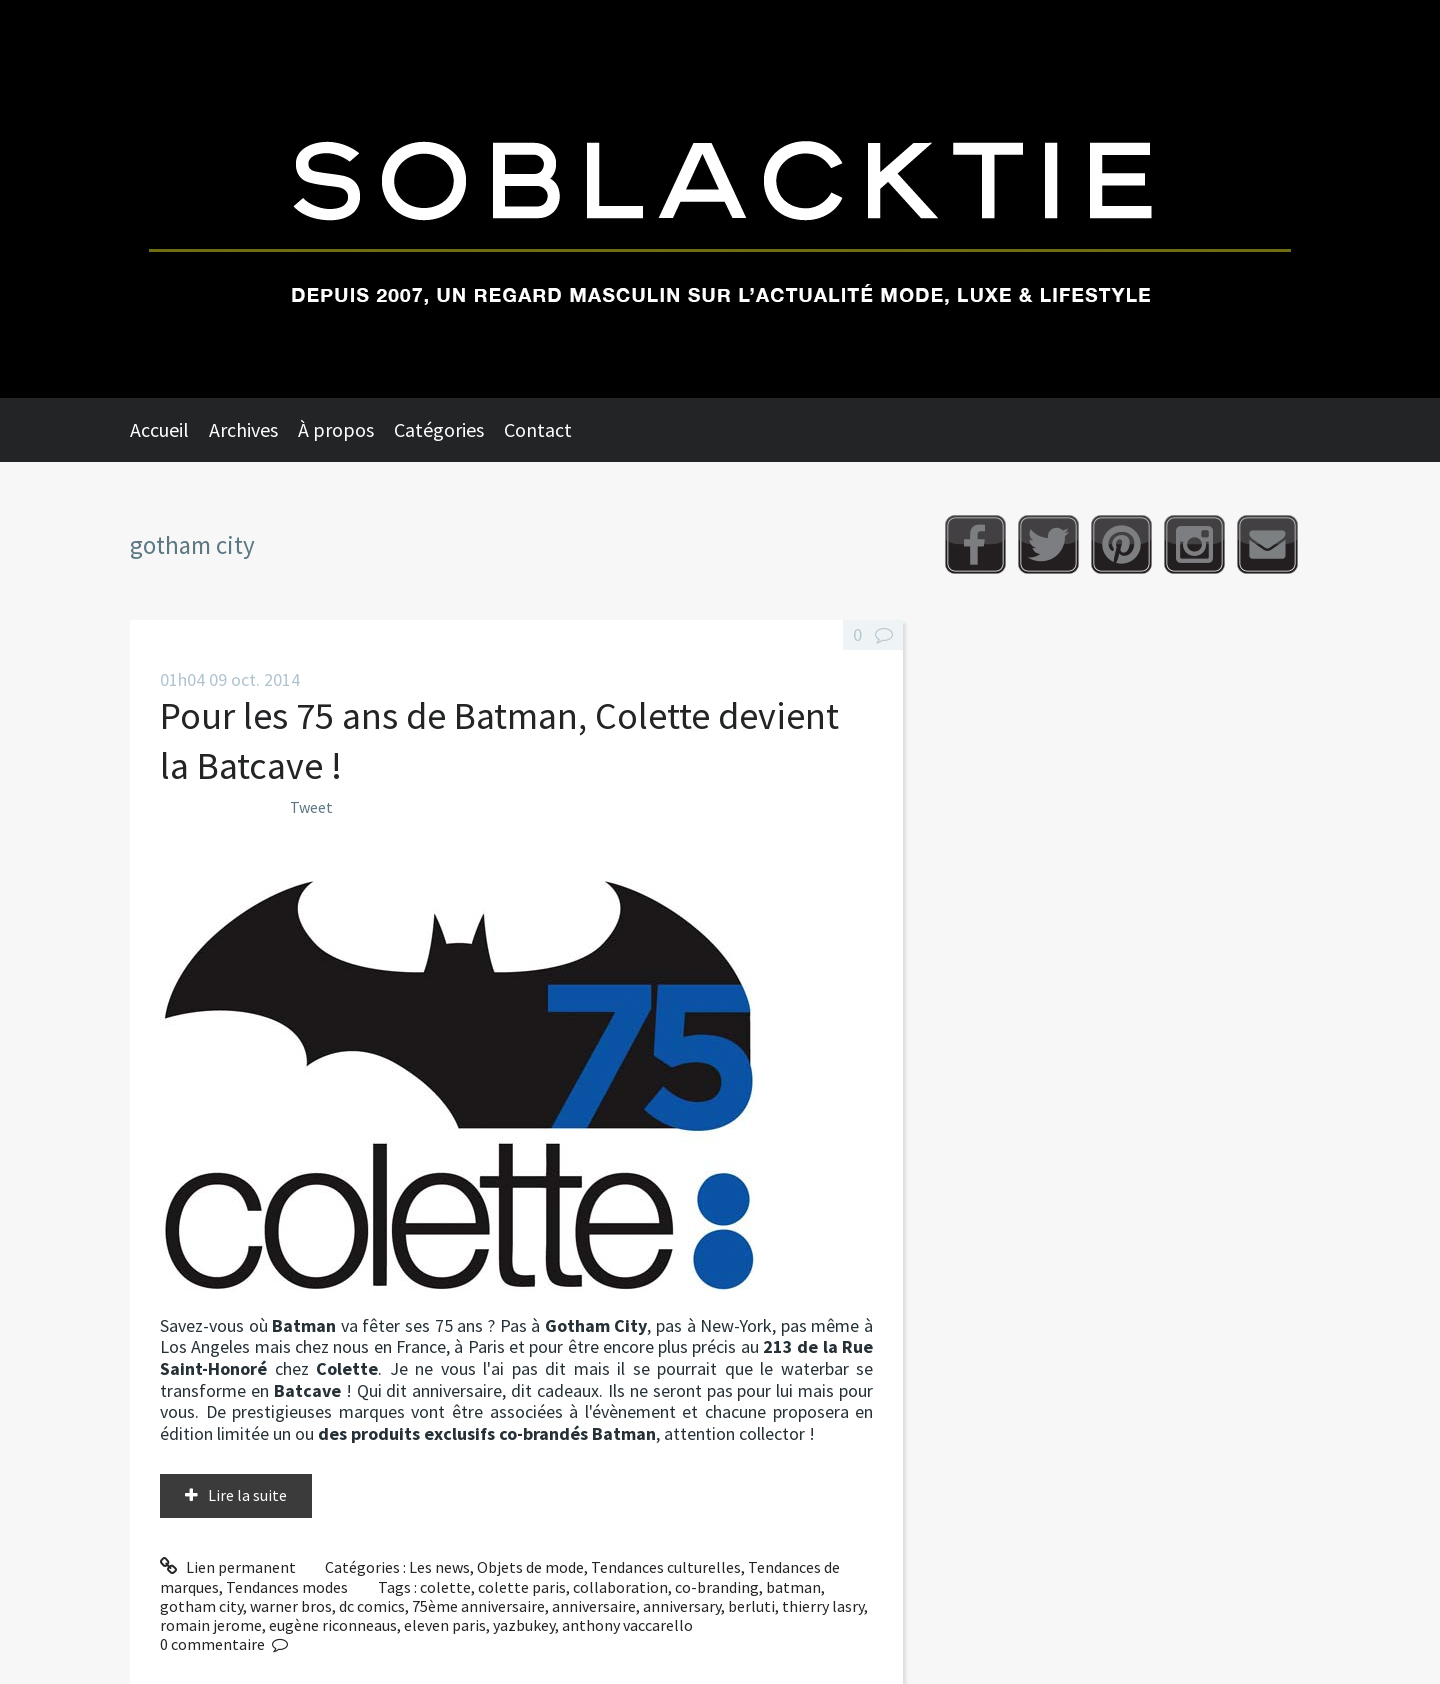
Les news (439, 1567)
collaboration (620, 1587)
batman (793, 1587)
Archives (243, 429)
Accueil (159, 429)
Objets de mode (530, 1567)
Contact (538, 429)
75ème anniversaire (478, 1606)
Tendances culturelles (666, 1567)
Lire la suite (247, 1495)
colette (445, 1587)
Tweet (311, 807)
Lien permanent (228, 1567)
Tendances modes (287, 1587)
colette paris (522, 1587)
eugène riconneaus (333, 1625)
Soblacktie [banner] (720, 199)
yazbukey (524, 1625)
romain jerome (211, 1625)
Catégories (439, 429)
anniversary (682, 1606)
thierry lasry (823, 1606)
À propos (336, 429)
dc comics (372, 1606)
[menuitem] (169, 430)
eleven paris (445, 1625)
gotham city (201, 1606)
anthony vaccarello (627, 1625)
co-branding (717, 1587)
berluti (751, 1606)
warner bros (291, 1606)
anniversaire (594, 1606)
